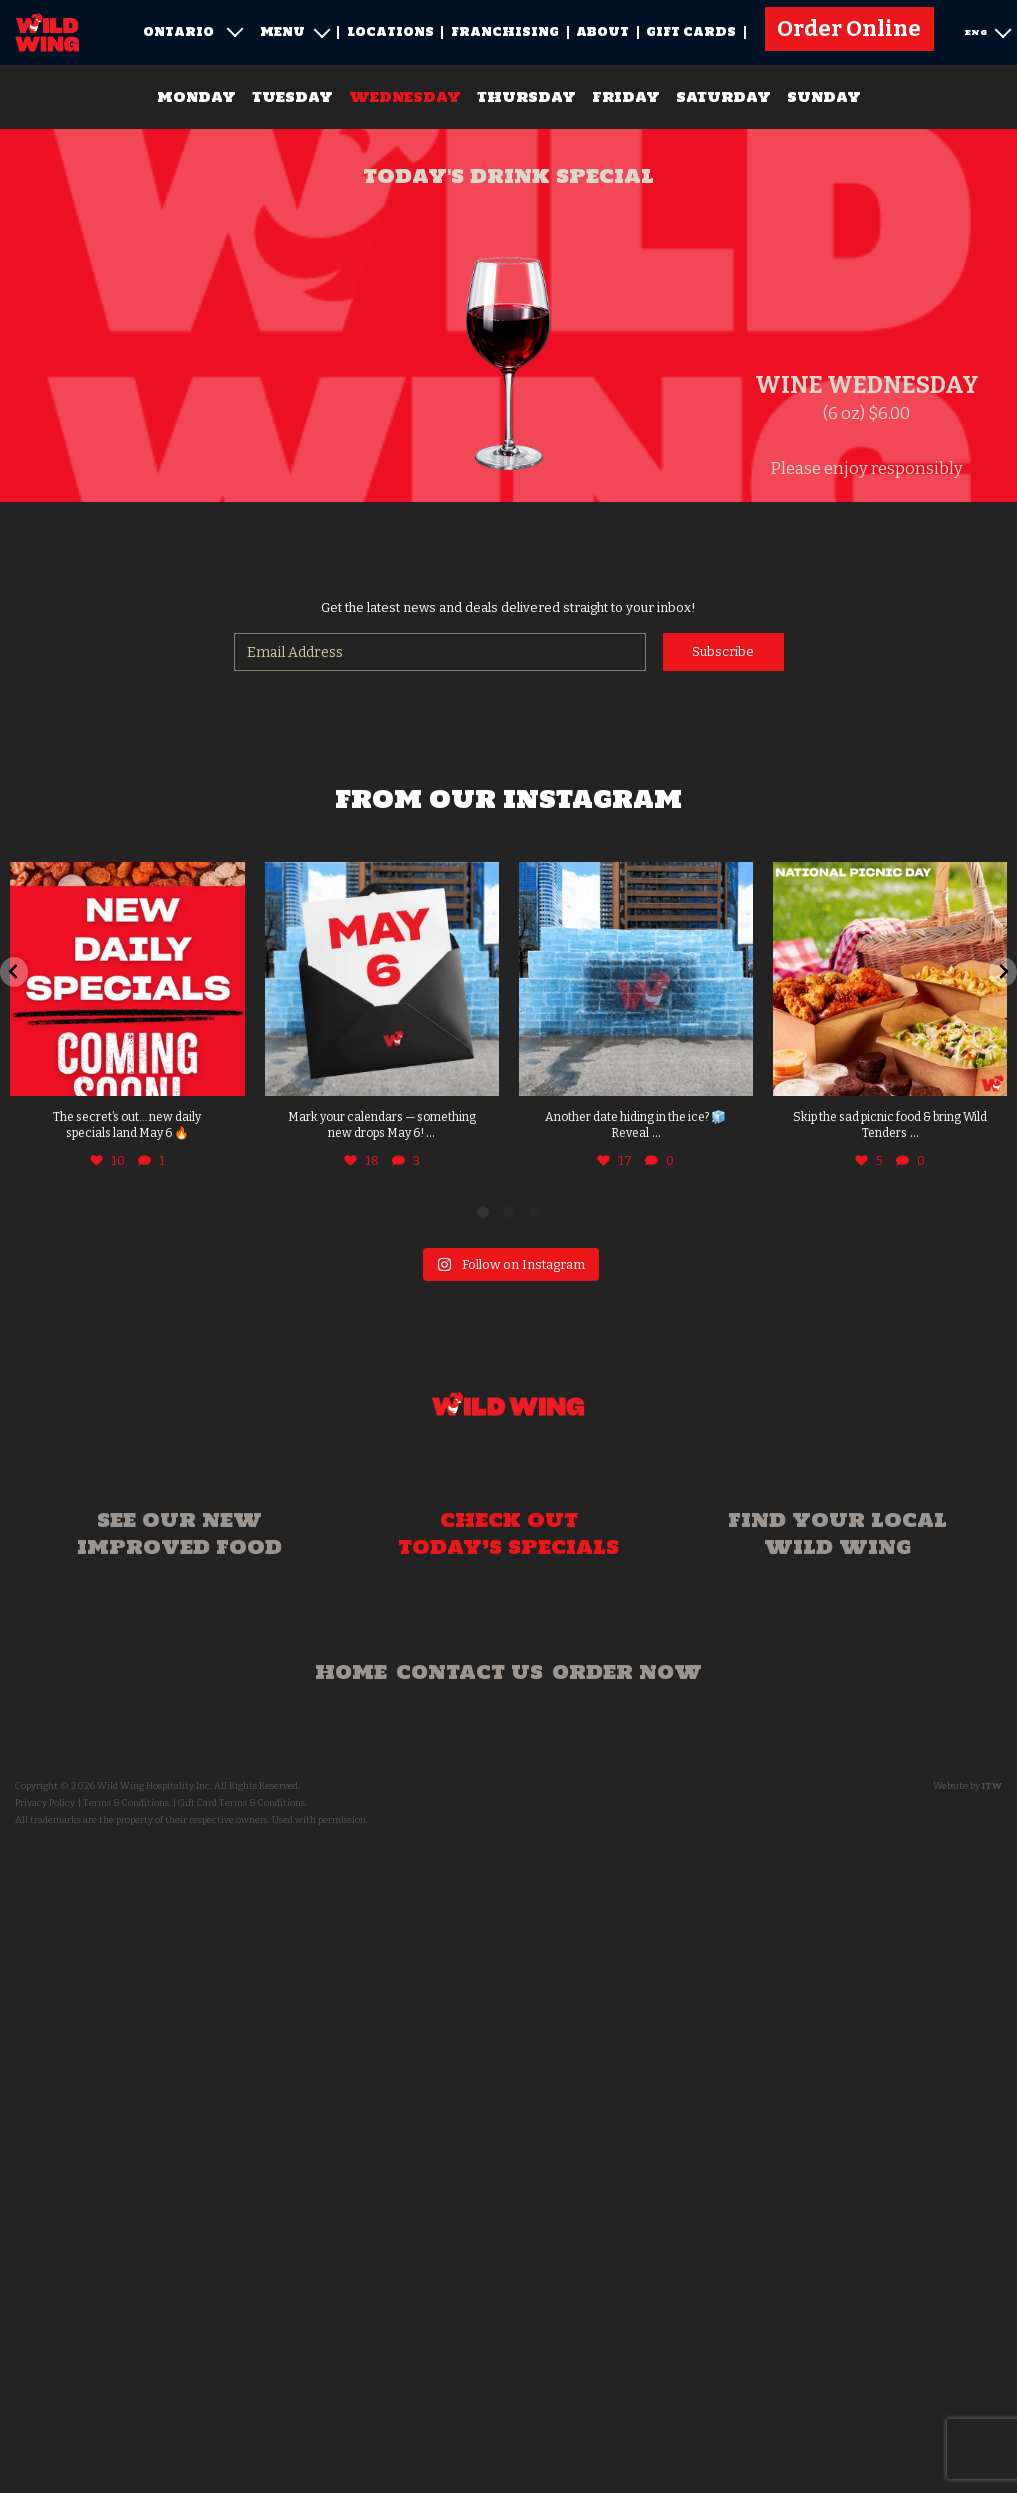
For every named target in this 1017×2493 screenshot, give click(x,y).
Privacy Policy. (45, 1803)
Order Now (627, 1672)
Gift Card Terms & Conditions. (242, 1803)
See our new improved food (179, 1533)
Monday (196, 97)
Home (351, 1672)
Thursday (526, 97)
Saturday (723, 97)
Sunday (824, 97)
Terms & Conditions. (127, 1803)
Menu (295, 31)
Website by (967, 1786)
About (602, 32)
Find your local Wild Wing (837, 1533)
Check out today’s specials (508, 1533)
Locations (390, 32)
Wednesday (405, 97)
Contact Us (469, 1672)
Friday (626, 97)
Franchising (505, 32)
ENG (988, 30)
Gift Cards (691, 32)
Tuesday (292, 97)
